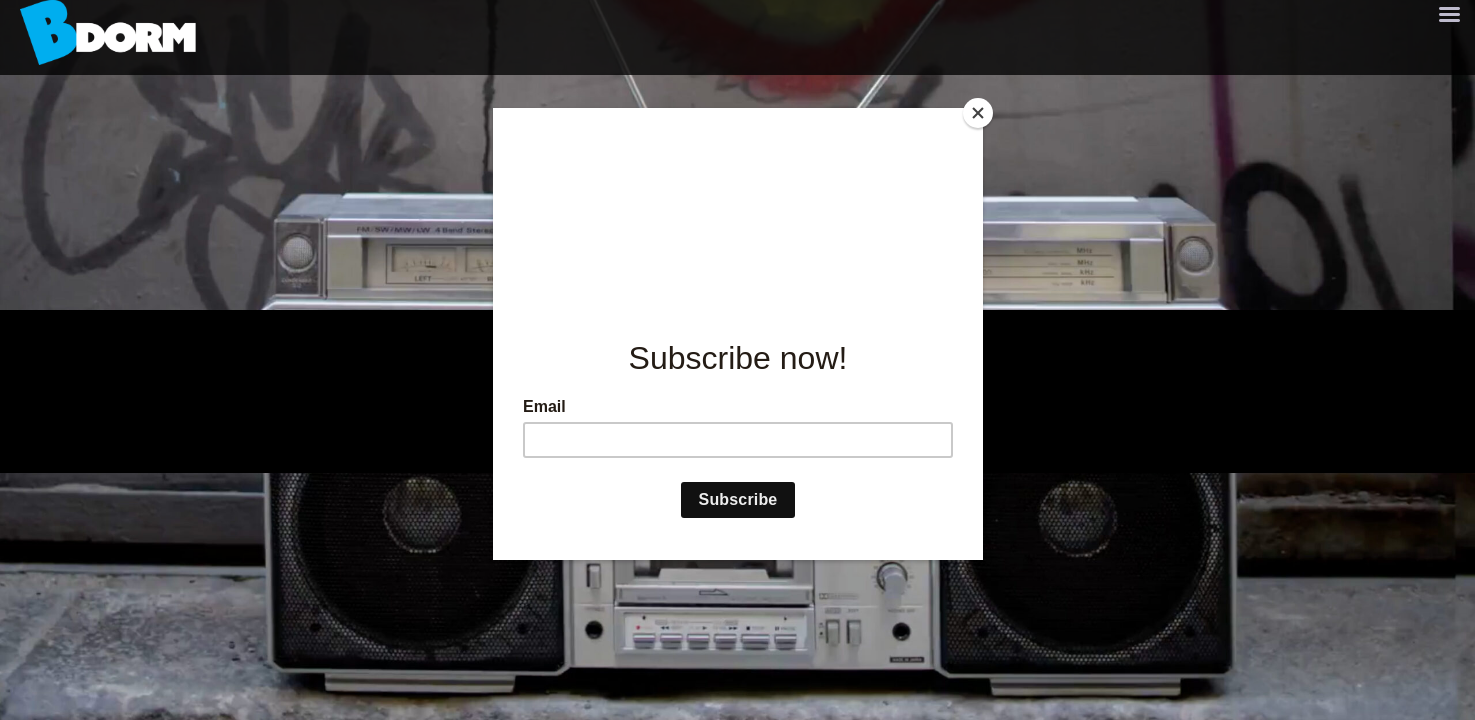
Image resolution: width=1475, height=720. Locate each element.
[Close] (978, 113)
